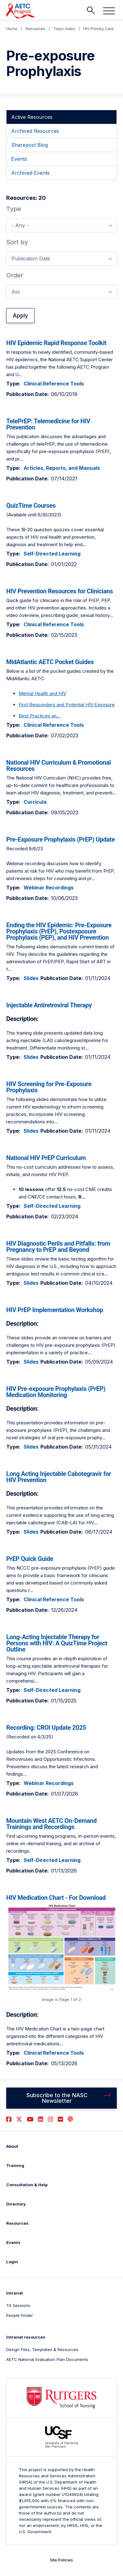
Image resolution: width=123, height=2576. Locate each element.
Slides (31, 978)
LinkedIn (40, 2119)
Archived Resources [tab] (35, 131)
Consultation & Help (27, 2184)
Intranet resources (25, 2337)
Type (13, 209)
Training (15, 2165)
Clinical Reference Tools (54, 383)
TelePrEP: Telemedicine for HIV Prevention (48, 424)
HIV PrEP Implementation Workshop (54, 1310)
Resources (35, 28)
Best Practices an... (39, 716)
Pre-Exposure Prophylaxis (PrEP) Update (60, 839)
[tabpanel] (61, 1131)
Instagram (50, 2119)
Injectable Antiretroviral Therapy (49, 1005)
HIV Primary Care (98, 28)
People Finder (19, 2315)
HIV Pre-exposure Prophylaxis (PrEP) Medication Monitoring (55, 1392)
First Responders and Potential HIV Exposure (67, 705)
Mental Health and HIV (42, 693)
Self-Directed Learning (52, 554)
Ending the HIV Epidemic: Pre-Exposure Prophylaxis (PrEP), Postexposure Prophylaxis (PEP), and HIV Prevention (59, 931)
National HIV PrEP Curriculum (46, 1158)
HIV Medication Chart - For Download (56, 1897)
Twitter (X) (19, 2119)
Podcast (70, 2119)
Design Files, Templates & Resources (42, 2349)
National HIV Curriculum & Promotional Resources (58, 765)
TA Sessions (18, 2305)
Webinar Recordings (49, 887)
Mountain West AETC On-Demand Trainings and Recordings (51, 1824)
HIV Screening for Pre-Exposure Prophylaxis (48, 1087)
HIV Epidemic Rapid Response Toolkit (56, 343)
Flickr (60, 2119)
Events (13, 2242)
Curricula (35, 802)
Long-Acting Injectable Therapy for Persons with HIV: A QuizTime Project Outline (56, 1643)
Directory (16, 2203)
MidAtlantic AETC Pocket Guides (50, 662)
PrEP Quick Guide (29, 1558)
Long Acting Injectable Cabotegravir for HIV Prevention (58, 1477)
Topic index (64, 28)
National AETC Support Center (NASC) (21, 11)
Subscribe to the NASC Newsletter (57, 2098)
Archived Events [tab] (30, 173)
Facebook (8, 2119)
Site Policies (61, 2559)
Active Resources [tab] (31, 117)
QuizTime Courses (31, 505)
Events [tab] (19, 159)
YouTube (30, 2119)
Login (12, 2261)
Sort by (17, 242)
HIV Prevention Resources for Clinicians (59, 591)
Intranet (14, 2293)
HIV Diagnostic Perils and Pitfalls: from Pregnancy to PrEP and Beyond (58, 1246)
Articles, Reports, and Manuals (62, 468)
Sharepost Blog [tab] (29, 145)
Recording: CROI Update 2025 (46, 1727)
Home (11, 28)
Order (14, 275)
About (12, 2146)
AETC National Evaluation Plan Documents (47, 2359)
